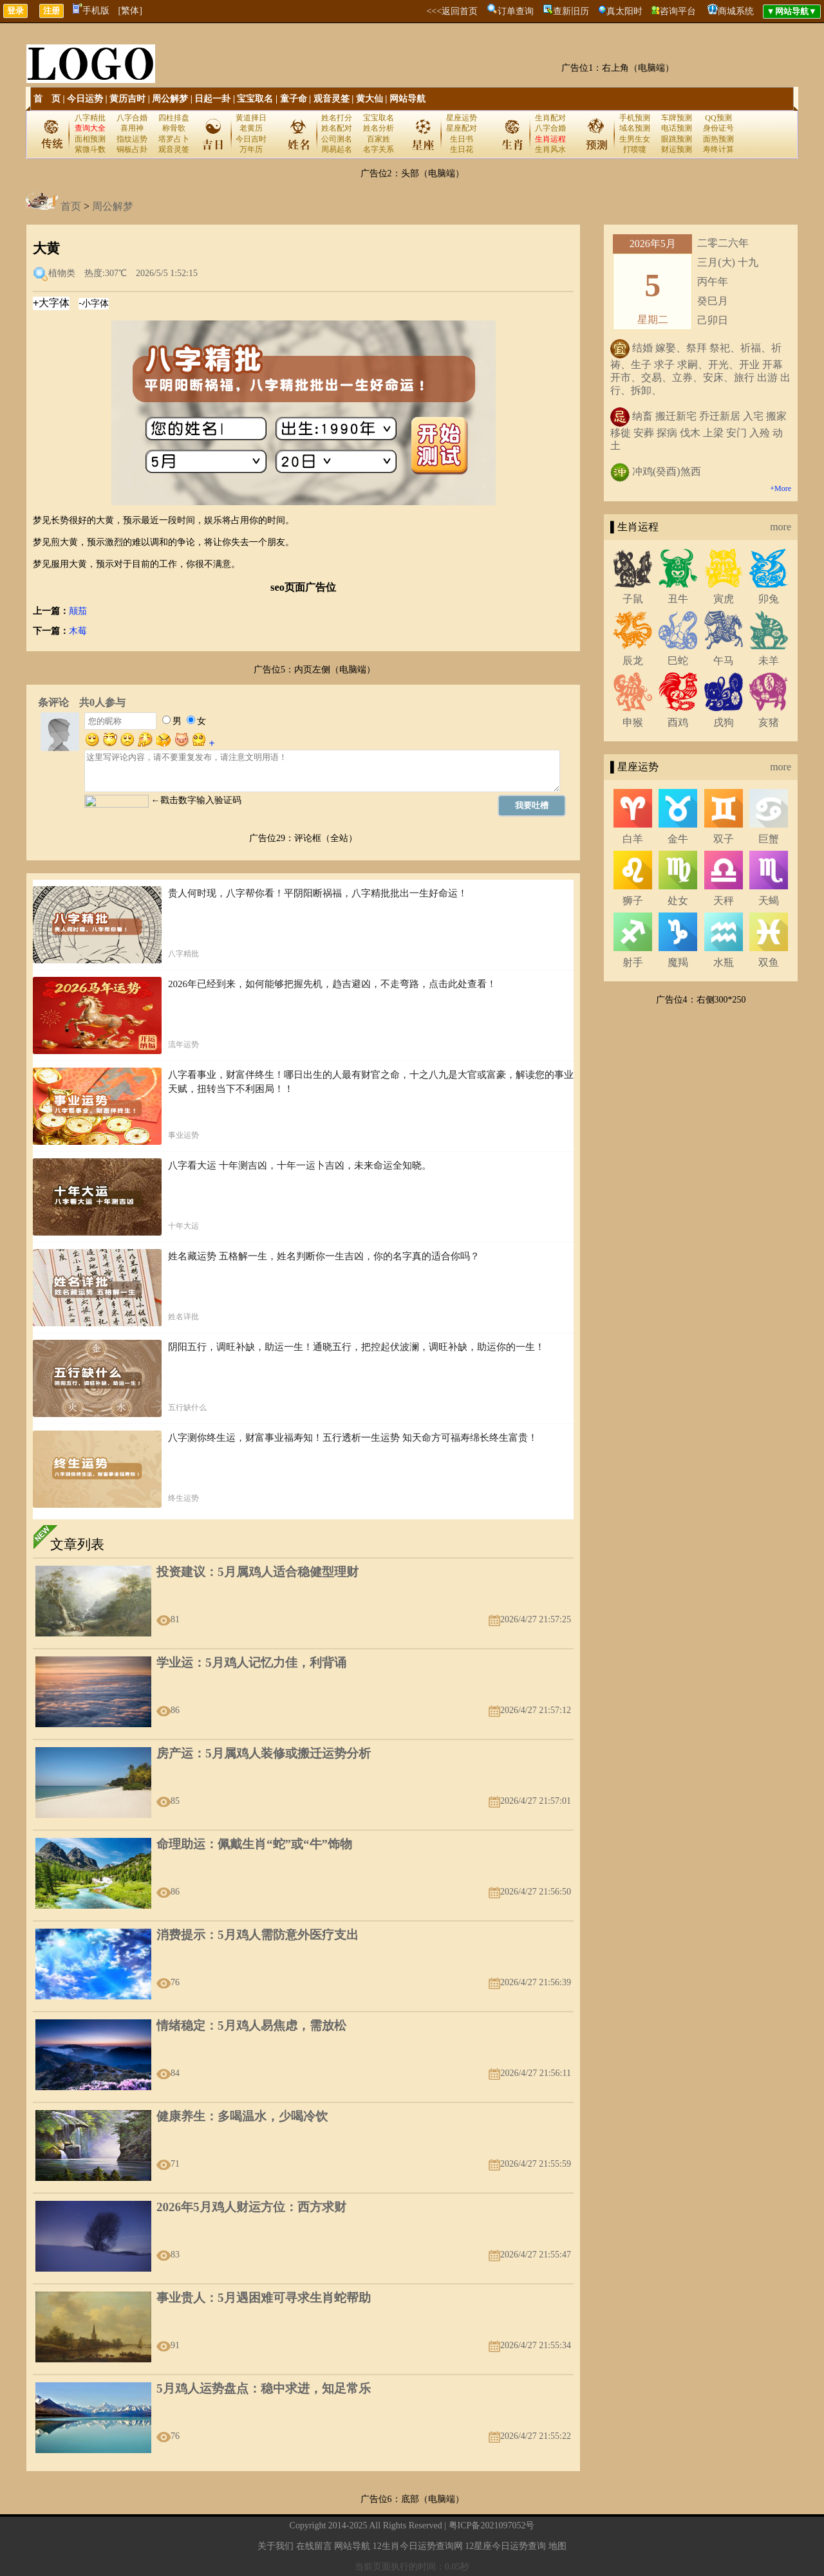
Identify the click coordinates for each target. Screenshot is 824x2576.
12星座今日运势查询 (505, 2546)
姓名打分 (336, 117)
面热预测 (718, 139)
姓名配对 (336, 128)
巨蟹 (768, 838)
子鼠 (633, 598)
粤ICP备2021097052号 (492, 2525)
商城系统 (736, 11)
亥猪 (768, 722)
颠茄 (78, 611)
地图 (557, 2546)
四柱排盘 (173, 117)
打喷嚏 (634, 149)
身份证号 (718, 128)
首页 (71, 206)
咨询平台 (678, 11)
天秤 (723, 900)
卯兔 (768, 598)
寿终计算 (718, 149)
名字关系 (378, 149)
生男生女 (634, 139)
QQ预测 (718, 117)
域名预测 (634, 128)
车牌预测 (676, 117)
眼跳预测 (676, 139)
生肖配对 (550, 117)
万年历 (251, 149)
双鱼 (768, 962)
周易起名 (336, 149)
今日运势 (85, 99)
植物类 (61, 273)
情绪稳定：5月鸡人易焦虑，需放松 (251, 2025)
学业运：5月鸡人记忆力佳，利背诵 (251, 1662)
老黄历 (251, 128)
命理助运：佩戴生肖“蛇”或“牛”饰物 (254, 1844)
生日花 (461, 149)
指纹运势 (132, 139)
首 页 (47, 99)
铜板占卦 (132, 149)
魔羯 (678, 962)
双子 (723, 838)
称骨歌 (173, 128)
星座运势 (461, 117)
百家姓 (378, 139)
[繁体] (130, 10)
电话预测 (676, 128)
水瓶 (723, 962)
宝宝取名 (255, 99)
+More (780, 488)
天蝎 (768, 900)
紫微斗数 (90, 149)
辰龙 (633, 660)
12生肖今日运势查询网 (418, 2546)
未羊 (768, 660)
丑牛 (678, 598)
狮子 (633, 900)
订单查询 (516, 11)
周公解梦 (170, 99)
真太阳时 (624, 11)
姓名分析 (378, 128)
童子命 (293, 99)
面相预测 (90, 139)
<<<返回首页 (452, 11)
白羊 (633, 838)
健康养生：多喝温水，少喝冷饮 (242, 2116)
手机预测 (634, 117)
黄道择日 (251, 117)
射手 (633, 962)
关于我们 (276, 2546)
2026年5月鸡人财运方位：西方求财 (251, 2207)
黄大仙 (369, 99)
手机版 (91, 10)
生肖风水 (550, 149)
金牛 (678, 838)
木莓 (78, 631)
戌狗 (723, 722)
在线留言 (314, 2546)
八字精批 (90, 117)
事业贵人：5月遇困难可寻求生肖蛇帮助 (263, 2297)
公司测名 (336, 139)
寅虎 (723, 598)
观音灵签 (332, 99)
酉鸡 (678, 722)
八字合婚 (132, 117)
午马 (723, 660)
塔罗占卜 (173, 139)
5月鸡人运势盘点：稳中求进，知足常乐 (263, 2388)
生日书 (461, 139)
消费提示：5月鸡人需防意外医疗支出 (257, 1934)
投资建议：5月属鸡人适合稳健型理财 (257, 1572)
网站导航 (407, 99)
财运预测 (676, 149)
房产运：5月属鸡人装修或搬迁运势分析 (263, 1753)
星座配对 (461, 128)
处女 (678, 900)
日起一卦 (212, 99)
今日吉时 (251, 139)
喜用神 (132, 128)
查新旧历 (571, 11)
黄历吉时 (127, 99)
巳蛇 (678, 660)
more (780, 526)
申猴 (633, 722)
